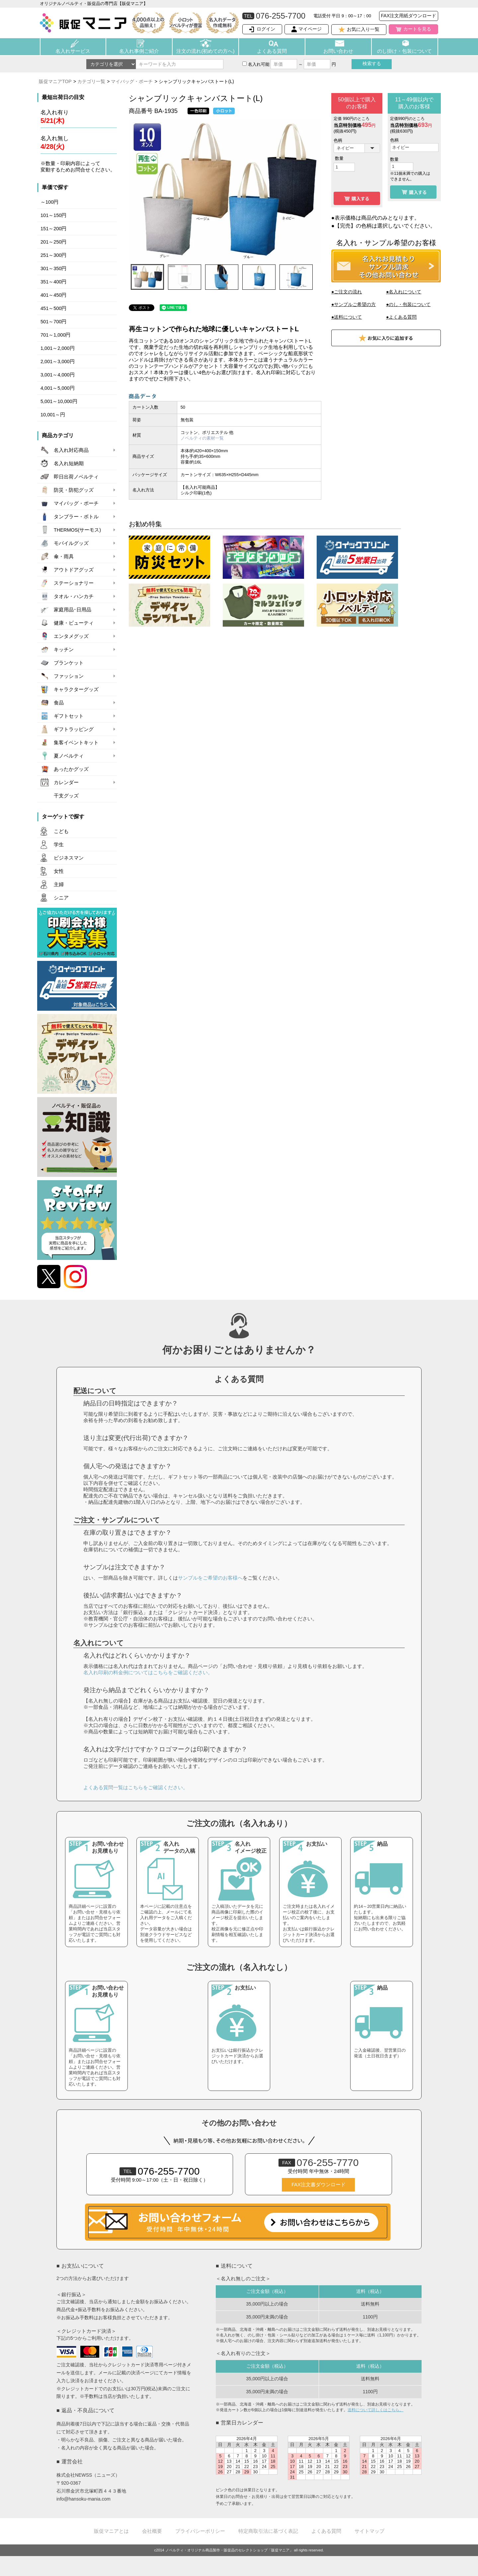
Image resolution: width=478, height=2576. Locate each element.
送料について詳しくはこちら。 (375, 2410)
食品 (59, 702)
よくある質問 (272, 51)
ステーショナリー (74, 583)
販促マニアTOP (55, 81)
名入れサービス (72, 51)
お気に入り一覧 (363, 29)
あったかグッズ (71, 769)
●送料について (346, 317)
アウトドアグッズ (74, 569)
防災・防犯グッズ (74, 490)
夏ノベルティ (69, 756)
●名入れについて (403, 291)
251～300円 (53, 255)
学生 (59, 844)
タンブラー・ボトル (76, 516)
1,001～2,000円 (57, 348)
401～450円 (53, 295)
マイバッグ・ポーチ (132, 81)
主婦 (59, 884)
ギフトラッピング (74, 729)
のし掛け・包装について (404, 51)
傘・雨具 (64, 556)
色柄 (338, 140)
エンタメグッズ (71, 636)
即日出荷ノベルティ (76, 476)
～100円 (49, 202)
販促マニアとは (111, 2531)
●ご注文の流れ (346, 291)
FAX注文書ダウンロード (318, 2184)
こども (61, 831)
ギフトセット (69, 716)
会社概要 (152, 2531)
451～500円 (53, 308)
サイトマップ (369, 2531)
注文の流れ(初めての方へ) (205, 51)
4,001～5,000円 (57, 388)
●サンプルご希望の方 (353, 304)
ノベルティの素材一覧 (202, 438)
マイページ (310, 29)
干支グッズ (66, 795)
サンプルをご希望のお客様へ (210, 1578)
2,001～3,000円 (57, 361)
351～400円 (53, 281)
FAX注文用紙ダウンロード (408, 15)
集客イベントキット (76, 742)
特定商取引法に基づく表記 (268, 2531)
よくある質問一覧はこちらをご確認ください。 (135, 1787)
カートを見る (417, 29)
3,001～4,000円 (57, 374)
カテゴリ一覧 (91, 81)
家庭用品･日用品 (72, 609)
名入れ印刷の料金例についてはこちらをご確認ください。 (148, 1672)
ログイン (266, 29)
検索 (371, 63)
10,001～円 (52, 414)
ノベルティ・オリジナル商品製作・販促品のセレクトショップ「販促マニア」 (229, 2550)
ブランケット (69, 663)
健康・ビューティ (74, 623)
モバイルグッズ (71, 543)
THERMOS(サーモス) (77, 530)
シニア (61, 897)
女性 (59, 871)
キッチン (64, 649)
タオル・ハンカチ (74, 596)
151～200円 (53, 228)
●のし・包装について (408, 304)
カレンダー (66, 782)
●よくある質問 (401, 317)
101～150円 (53, 215)
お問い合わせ (338, 51)
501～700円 (53, 321)
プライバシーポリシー (200, 2531)
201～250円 (53, 242)
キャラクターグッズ (76, 689)
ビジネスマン (69, 858)
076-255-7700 (160, 2171)
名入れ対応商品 (71, 450)
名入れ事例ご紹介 (139, 51)
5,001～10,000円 (58, 401)
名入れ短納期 (69, 463)
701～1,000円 (55, 335)
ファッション (69, 676)
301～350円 (53, 268)
